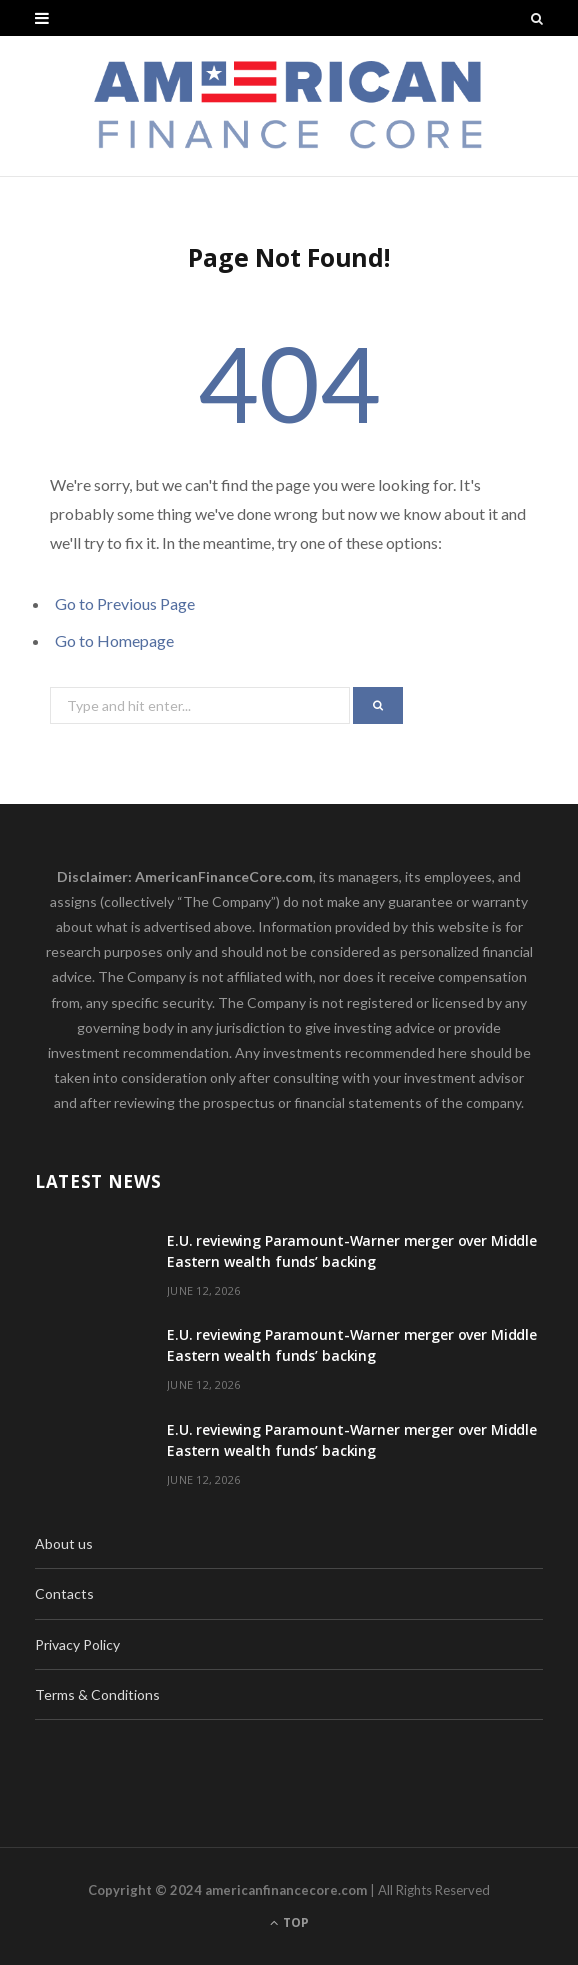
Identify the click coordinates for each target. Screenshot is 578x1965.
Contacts (64, 1593)
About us (64, 1543)
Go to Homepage (114, 640)
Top (289, 1922)
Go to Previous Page (125, 603)
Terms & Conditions (97, 1694)
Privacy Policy (77, 1644)
